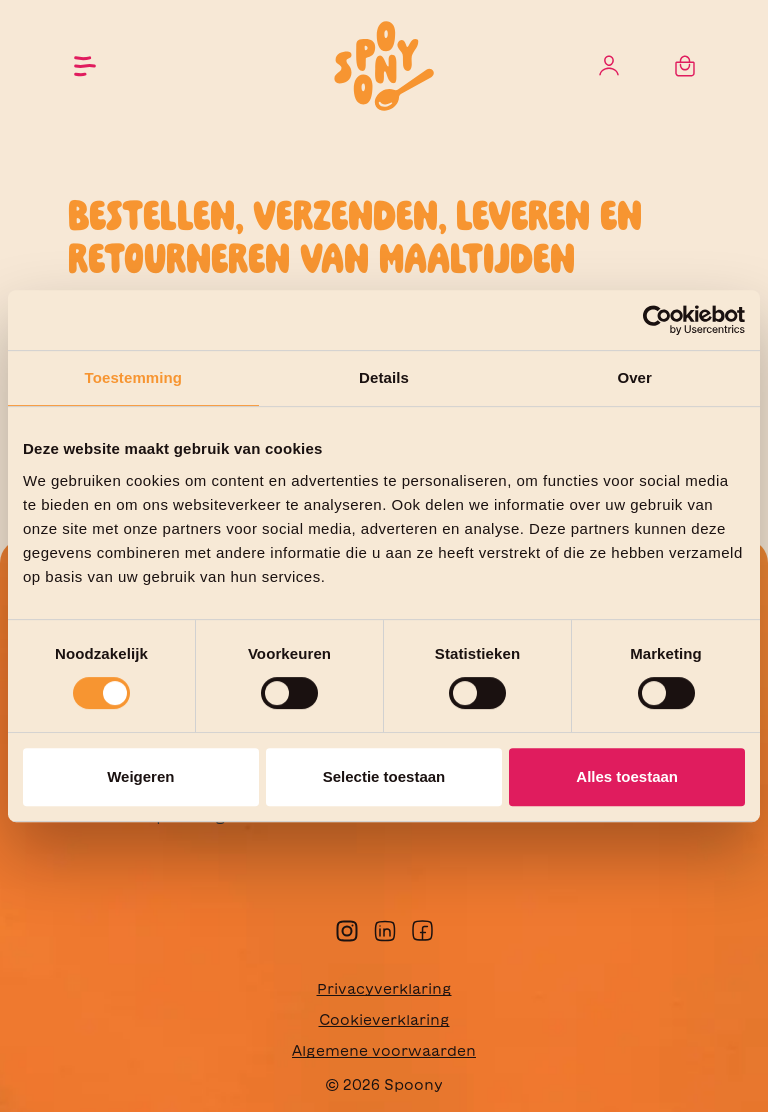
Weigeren (140, 776)
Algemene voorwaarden (384, 1051)
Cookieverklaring (384, 1020)
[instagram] (347, 928)
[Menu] (84, 66)
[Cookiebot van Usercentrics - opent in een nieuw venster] (657, 320)
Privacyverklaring (384, 989)
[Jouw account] (608, 66)
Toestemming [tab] (134, 377)
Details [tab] (384, 377)
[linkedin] (385, 928)
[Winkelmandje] (685, 66)
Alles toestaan (627, 776)
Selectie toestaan (384, 776)
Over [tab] (634, 377)
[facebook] (422, 928)
